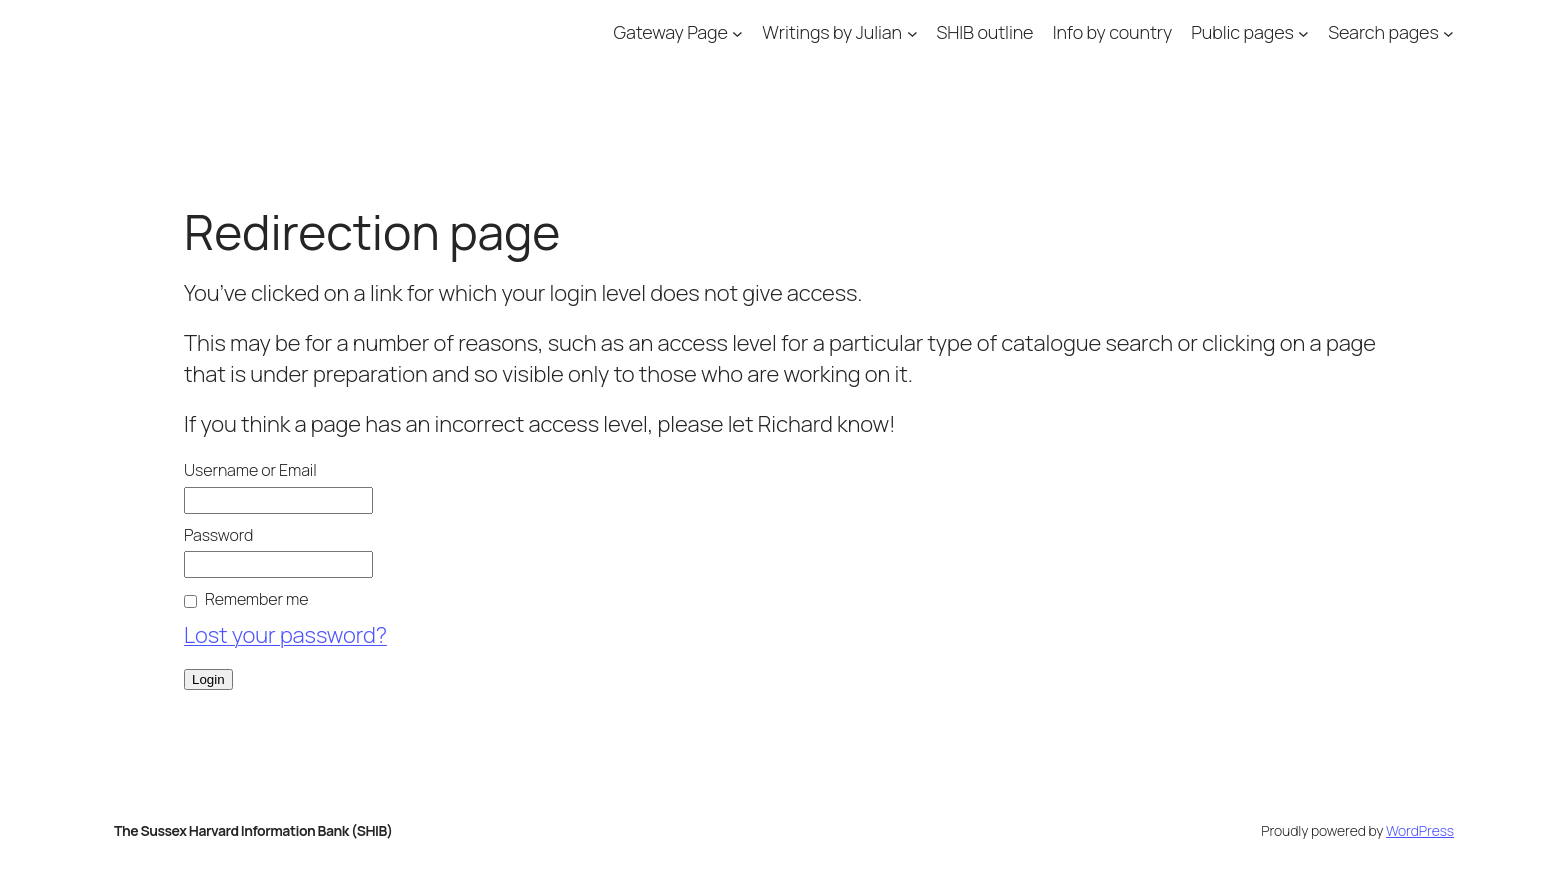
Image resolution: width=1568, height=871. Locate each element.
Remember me (256, 599)
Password (218, 535)
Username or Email (250, 470)
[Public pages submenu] (1303, 32)
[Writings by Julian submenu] (912, 32)
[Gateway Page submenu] (737, 32)
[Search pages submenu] (1448, 32)
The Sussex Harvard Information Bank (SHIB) (253, 830)
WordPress (1420, 830)
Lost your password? (285, 635)
